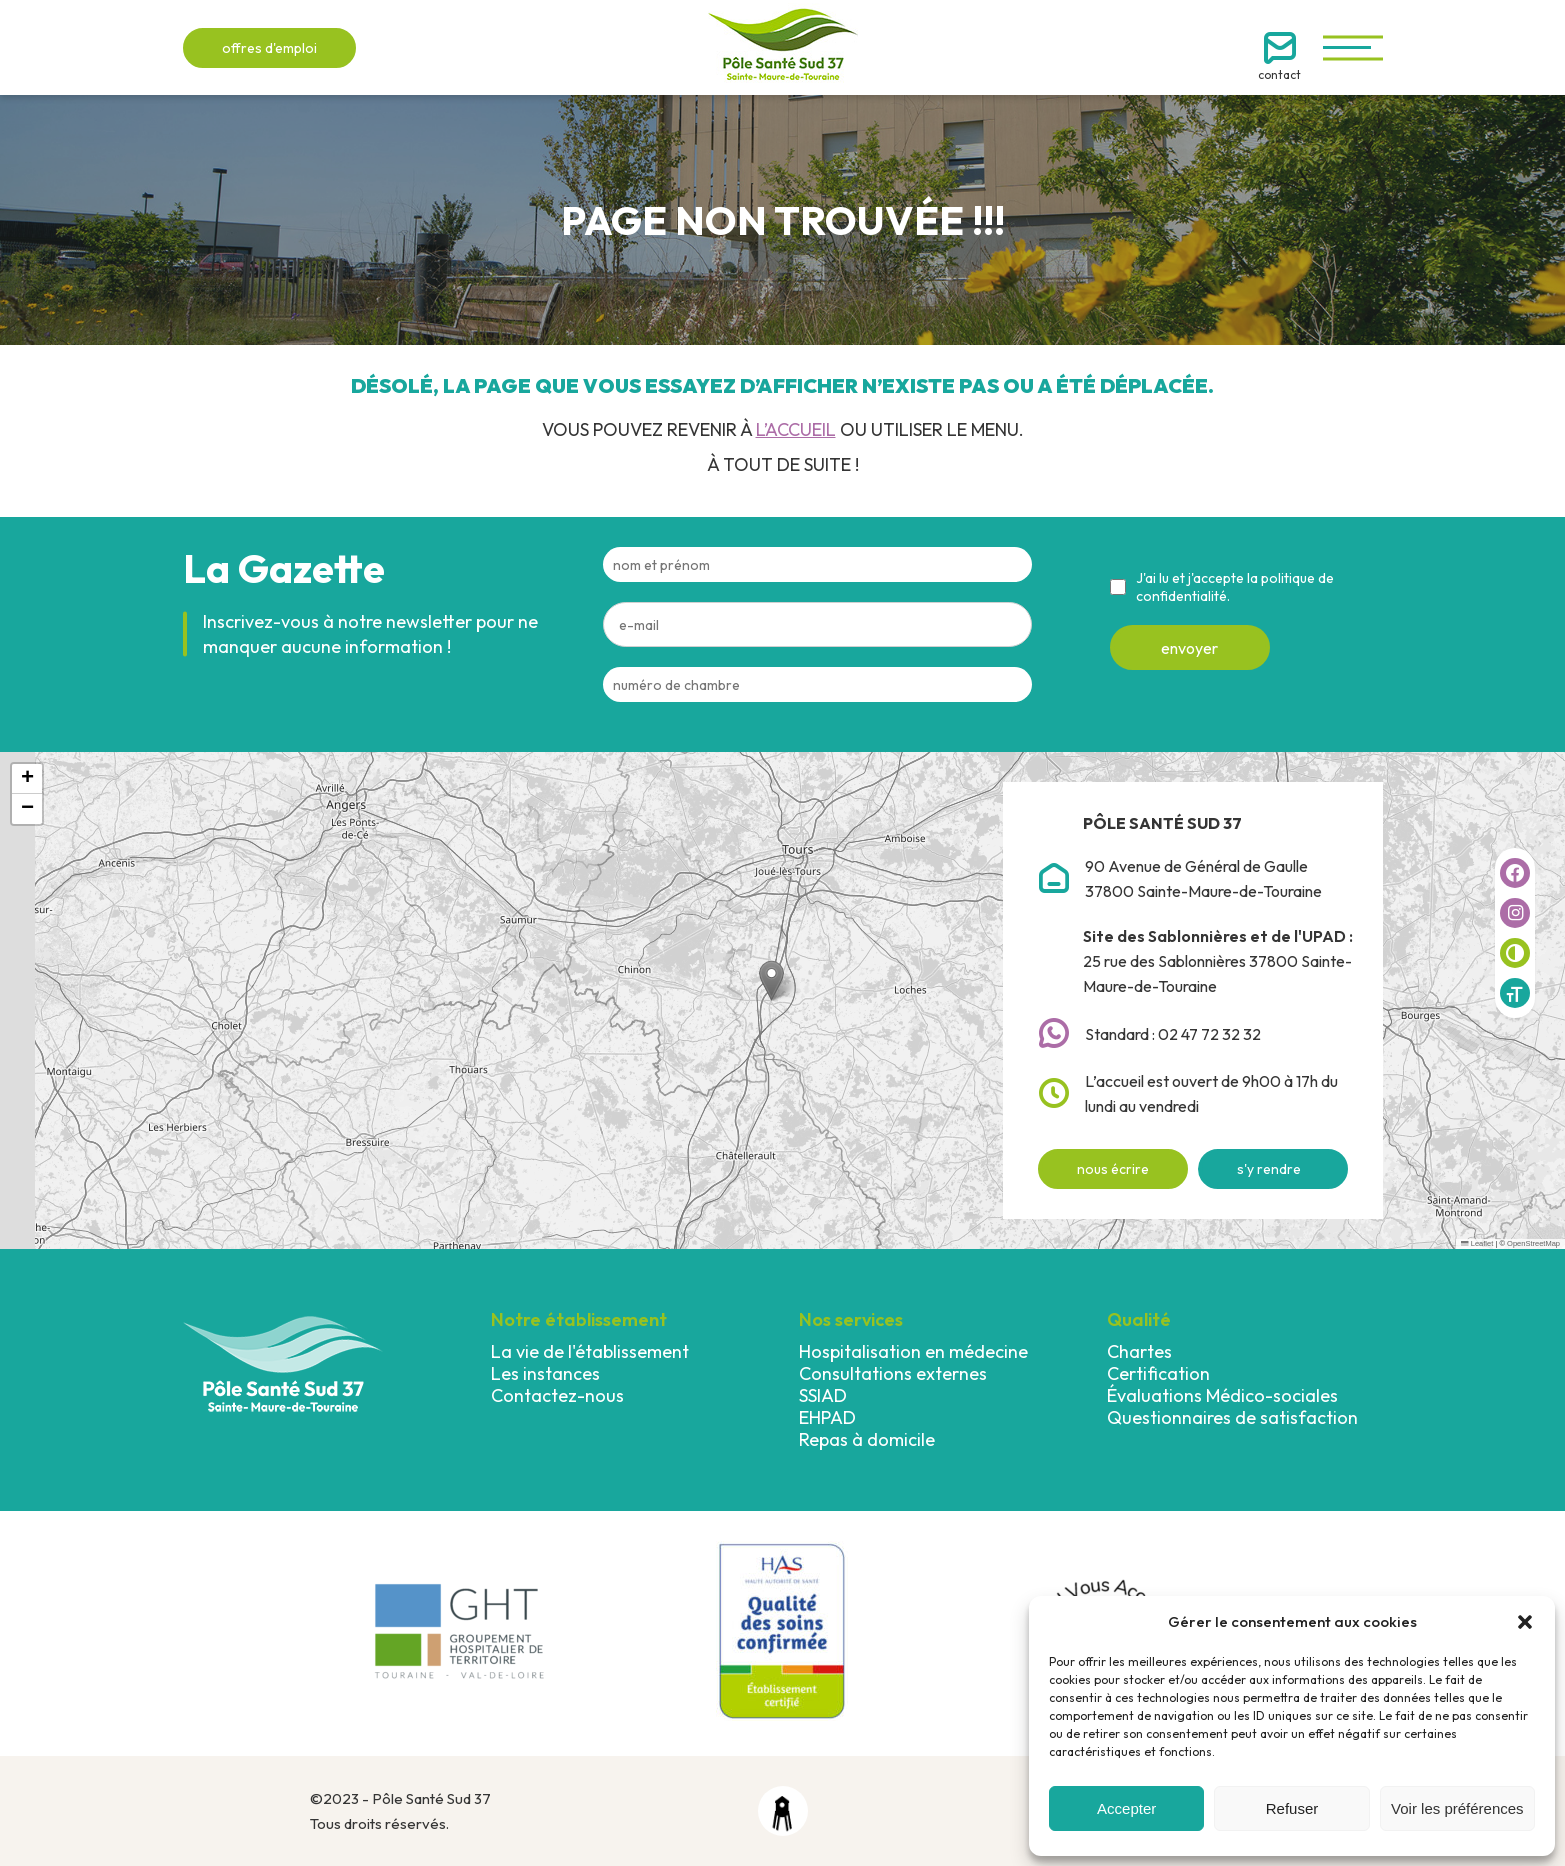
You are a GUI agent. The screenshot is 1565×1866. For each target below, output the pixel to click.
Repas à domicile (867, 1439)
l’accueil (796, 429)
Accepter (1126, 1808)
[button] (1525, 1622)
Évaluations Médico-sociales (1222, 1395)
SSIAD (823, 1395)
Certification (1158, 1373)
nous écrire (1113, 1169)
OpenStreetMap (1533, 1243)
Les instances (545, 1373)
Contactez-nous (557, 1395)
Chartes (1139, 1351)
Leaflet (1477, 1243)
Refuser (1292, 1808)
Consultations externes (893, 1373)
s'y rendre (1269, 1169)
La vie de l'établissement (590, 1351)
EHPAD (827, 1417)
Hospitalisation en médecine (913, 1351)
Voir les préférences (1457, 1808)
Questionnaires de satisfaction (1232, 1417)
